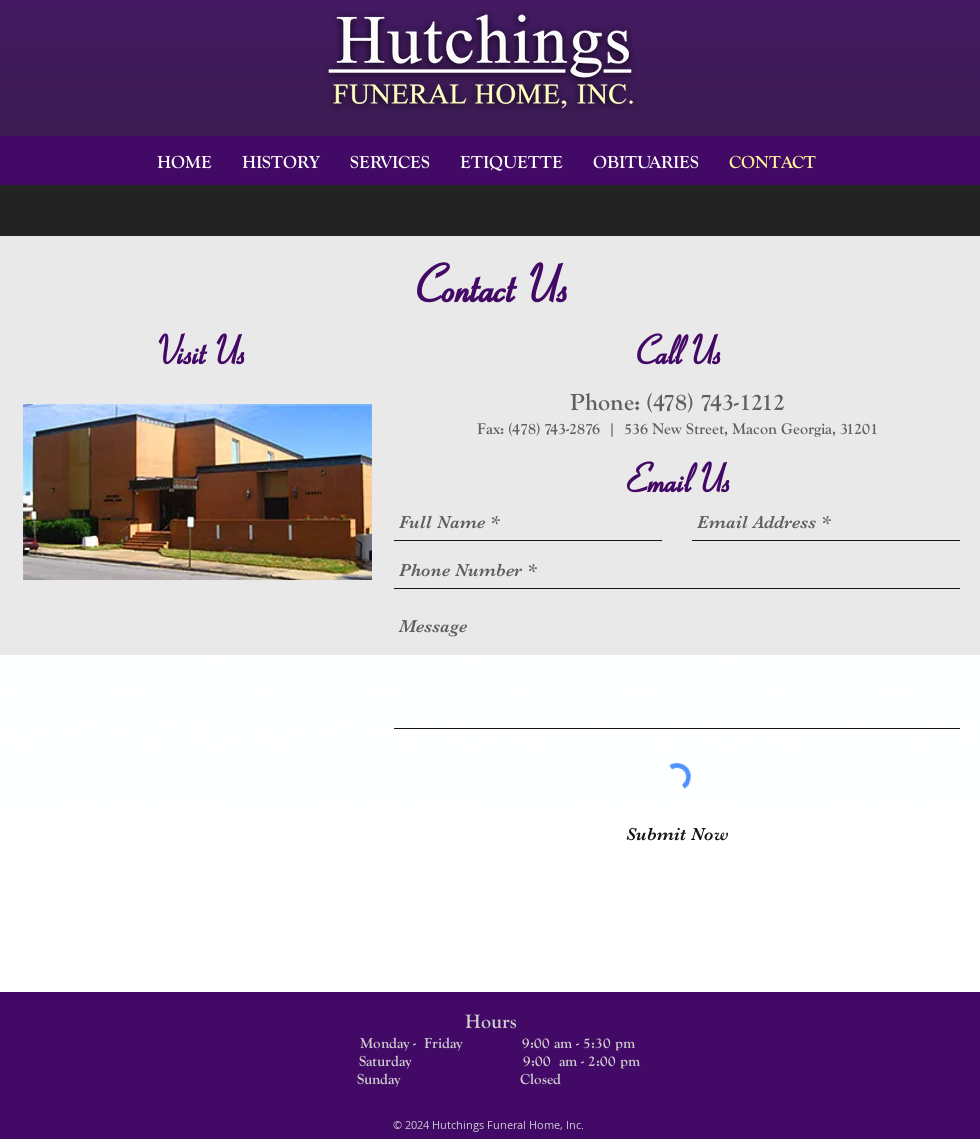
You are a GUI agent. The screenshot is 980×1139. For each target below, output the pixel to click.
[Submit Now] (677, 834)
